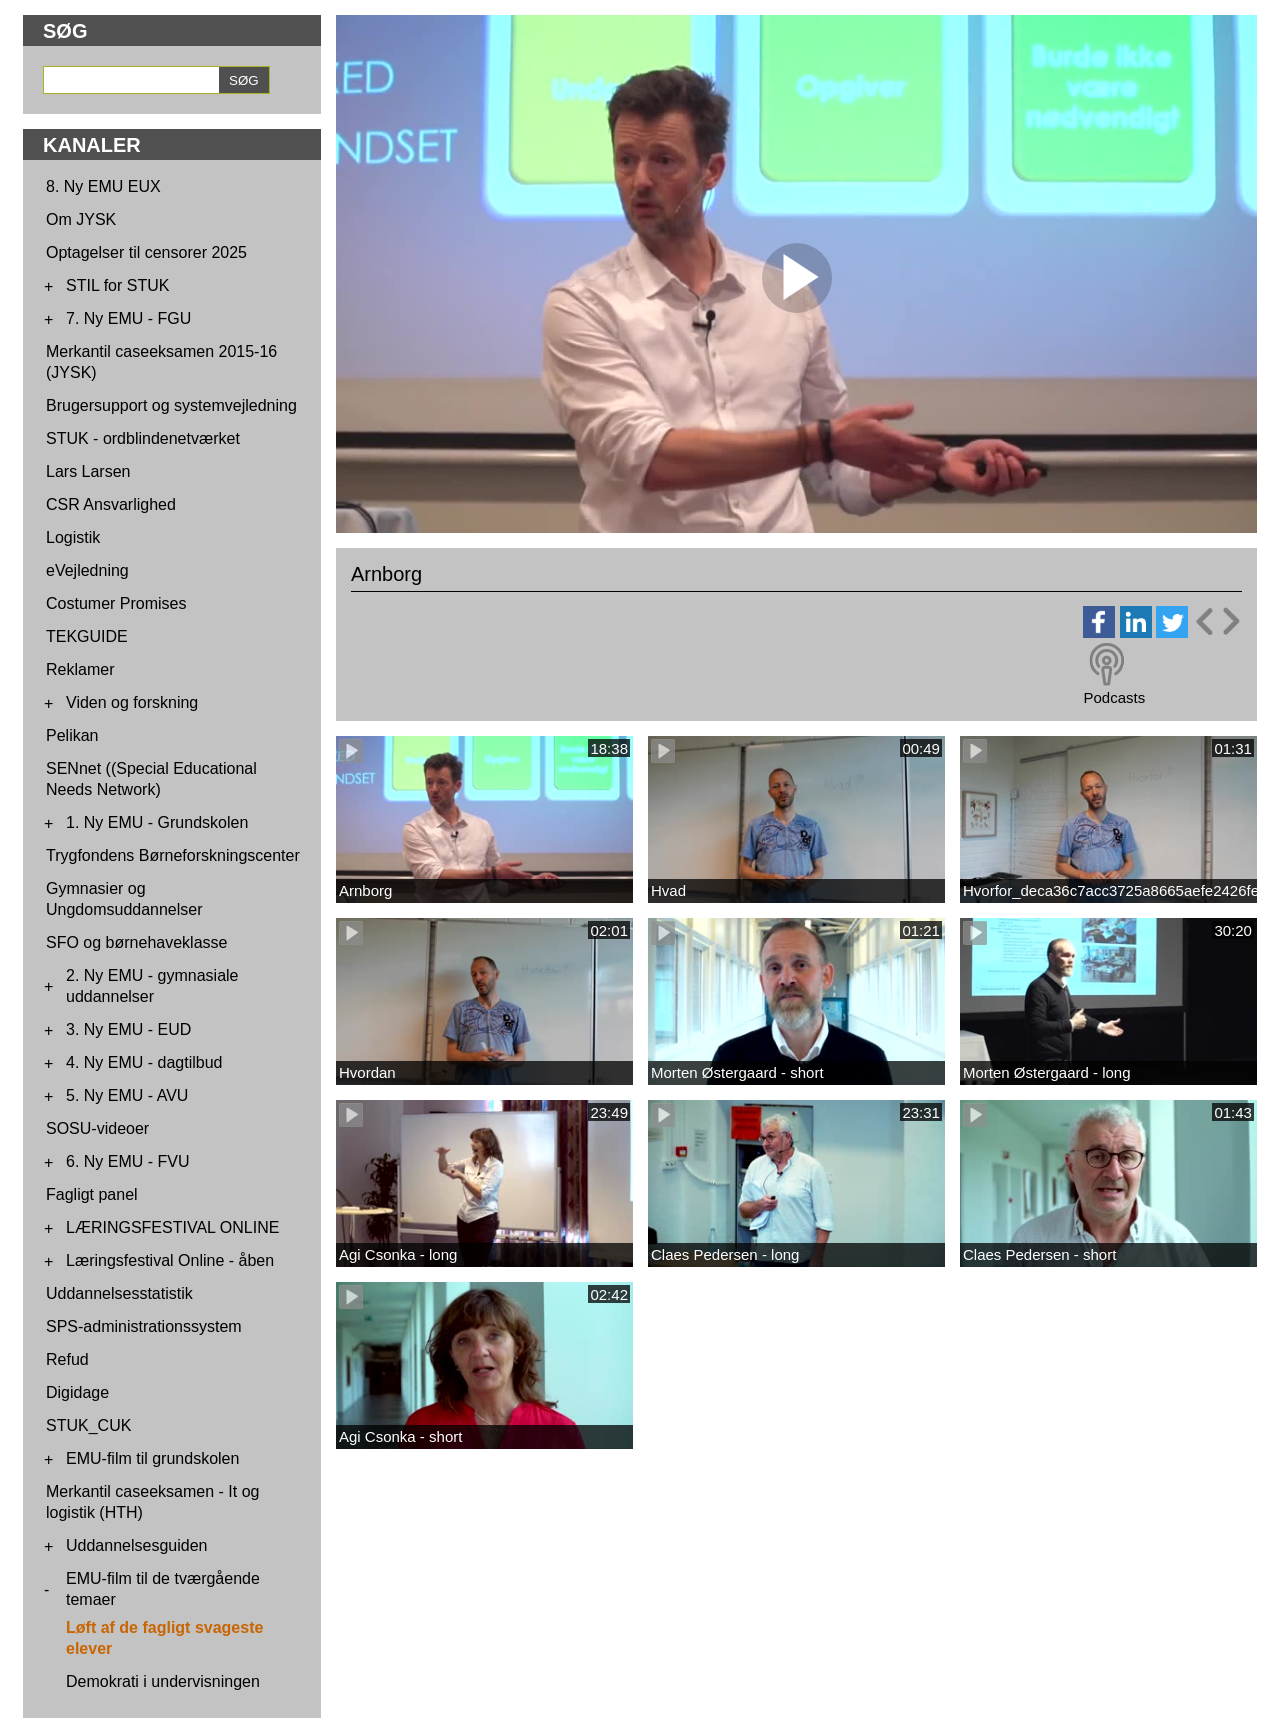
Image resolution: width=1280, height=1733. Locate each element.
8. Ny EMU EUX (103, 186)
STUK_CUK (88, 1425)
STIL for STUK (117, 285)
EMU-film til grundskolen (152, 1458)
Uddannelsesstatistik (119, 1293)
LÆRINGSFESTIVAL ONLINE (172, 1227)
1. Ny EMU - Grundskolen (157, 822)
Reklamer (80, 669)
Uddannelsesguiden (136, 1545)
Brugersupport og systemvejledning (171, 405)
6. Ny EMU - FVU (128, 1161)
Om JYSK (81, 219)
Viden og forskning (132, 702)
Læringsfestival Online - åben (170, 1260)
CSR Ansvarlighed (111, 504)
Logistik (73, 537)
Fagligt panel (92, 1194)
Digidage (77, 1392)
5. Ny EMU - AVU (127, 1095)
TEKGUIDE (87, 636)
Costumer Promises (116, 603)
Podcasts (1114, 697)
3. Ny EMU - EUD (128, 1029)
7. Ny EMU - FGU (128, 318)
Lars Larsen (88, 471)
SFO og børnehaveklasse (136, 942)
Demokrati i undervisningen (163, 1681)
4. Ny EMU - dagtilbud (144, 1062)
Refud (67, 1359)
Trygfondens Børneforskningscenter (173, 855)
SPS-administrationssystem (144, 1326)
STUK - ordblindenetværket (143, 438)
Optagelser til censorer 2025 (146, 252)
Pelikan (72, 735)
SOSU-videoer (97, 1128)
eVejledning (87, 570)
